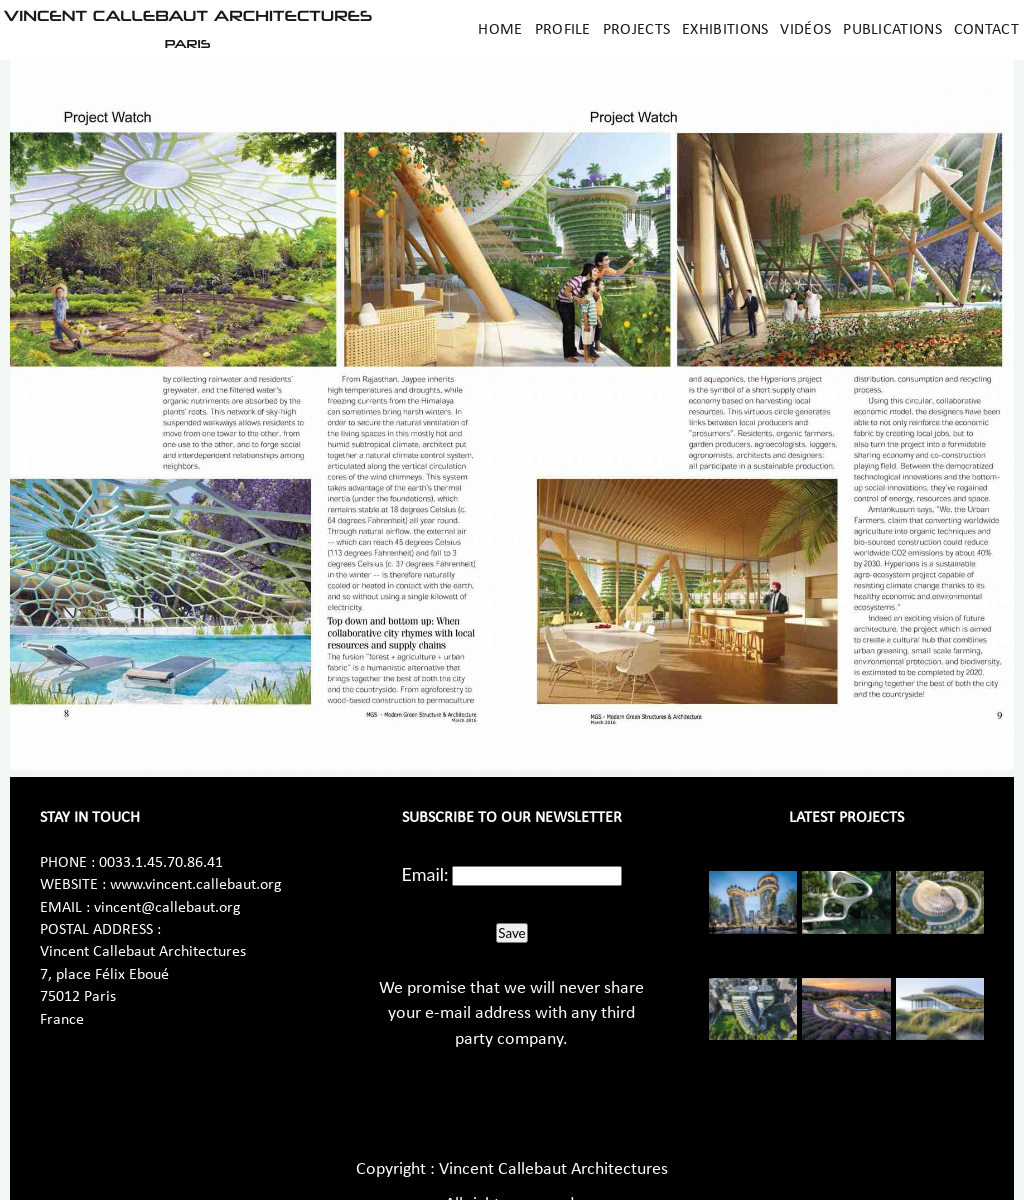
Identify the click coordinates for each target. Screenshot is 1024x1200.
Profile (563, 30)
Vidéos (805, 30)
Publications (892, 30)
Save (511, 933)
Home (500, 30)
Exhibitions (725, 30)
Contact (986, 30)
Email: (425, 874)
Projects (636, 30)
